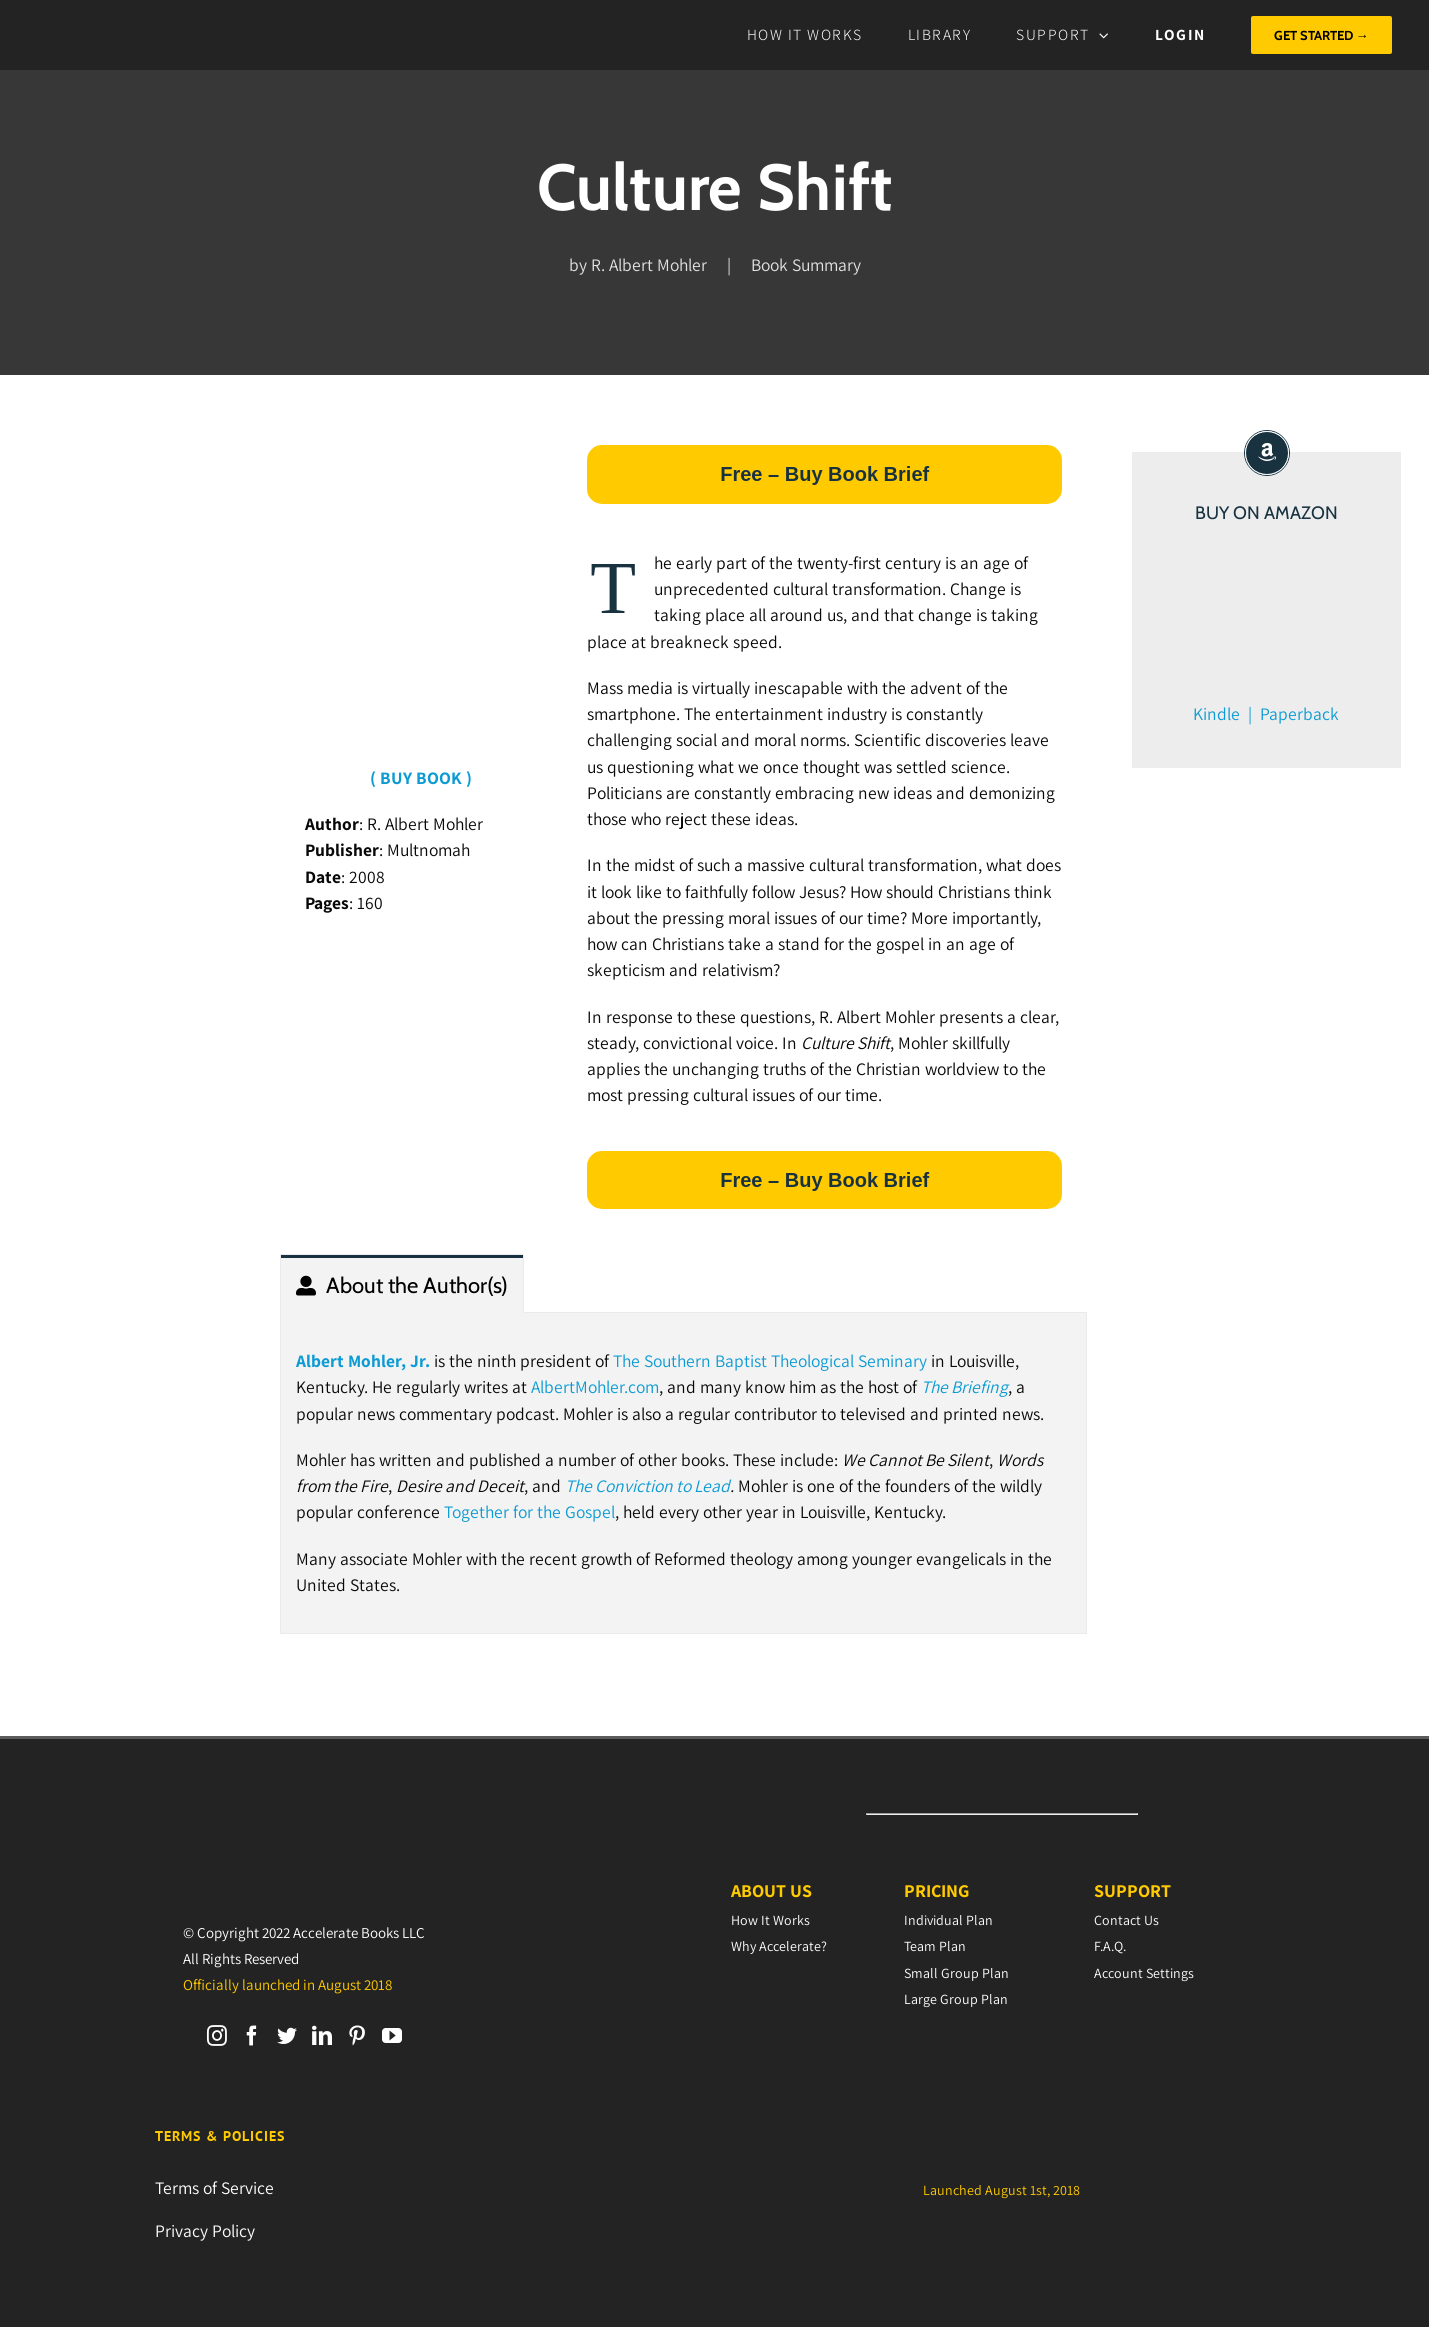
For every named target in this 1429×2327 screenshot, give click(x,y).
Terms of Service (214, 2187)
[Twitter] (287, 2036)
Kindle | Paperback (1266, 713)
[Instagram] (217, 2036)
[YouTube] (392, 2036)
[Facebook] (252, 2036)
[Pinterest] (357, 2036)
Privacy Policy (205, 2230)
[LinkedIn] (322, 2036)
